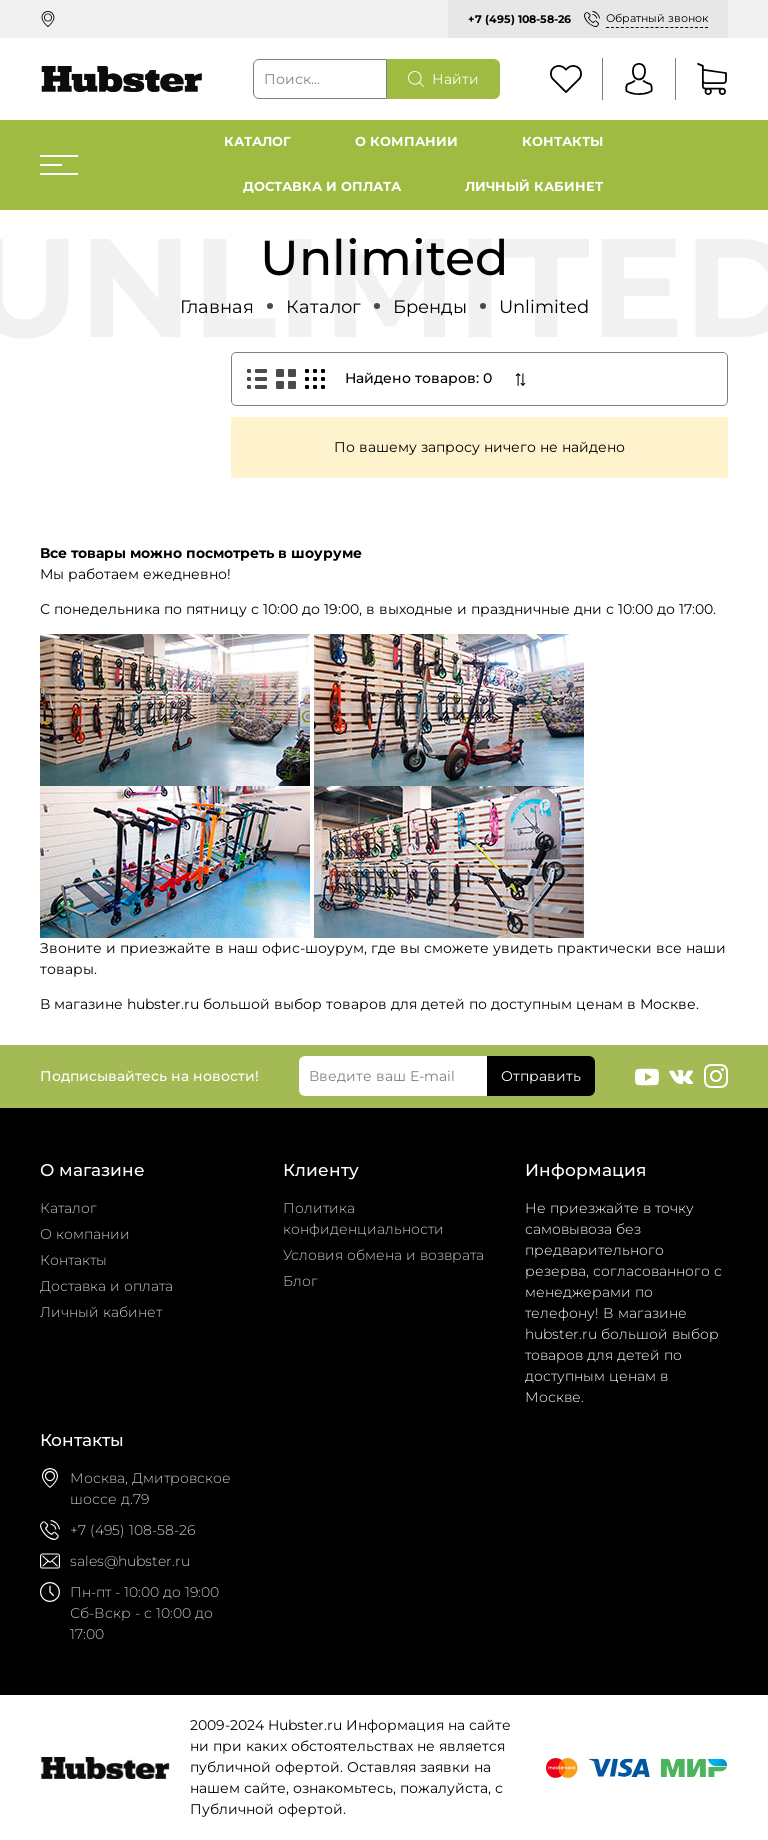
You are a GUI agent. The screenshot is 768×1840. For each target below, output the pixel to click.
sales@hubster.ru (130, 1561)
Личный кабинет (534, 186)
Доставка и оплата (322, 186)
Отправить (541, 1076)
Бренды (430, 306)
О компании (406, 141)
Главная (217, 306)
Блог (300, 1281)
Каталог (257, 141)
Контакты (562, 141)
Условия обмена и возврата (383, 1255)
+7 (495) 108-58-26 (519, 19)
